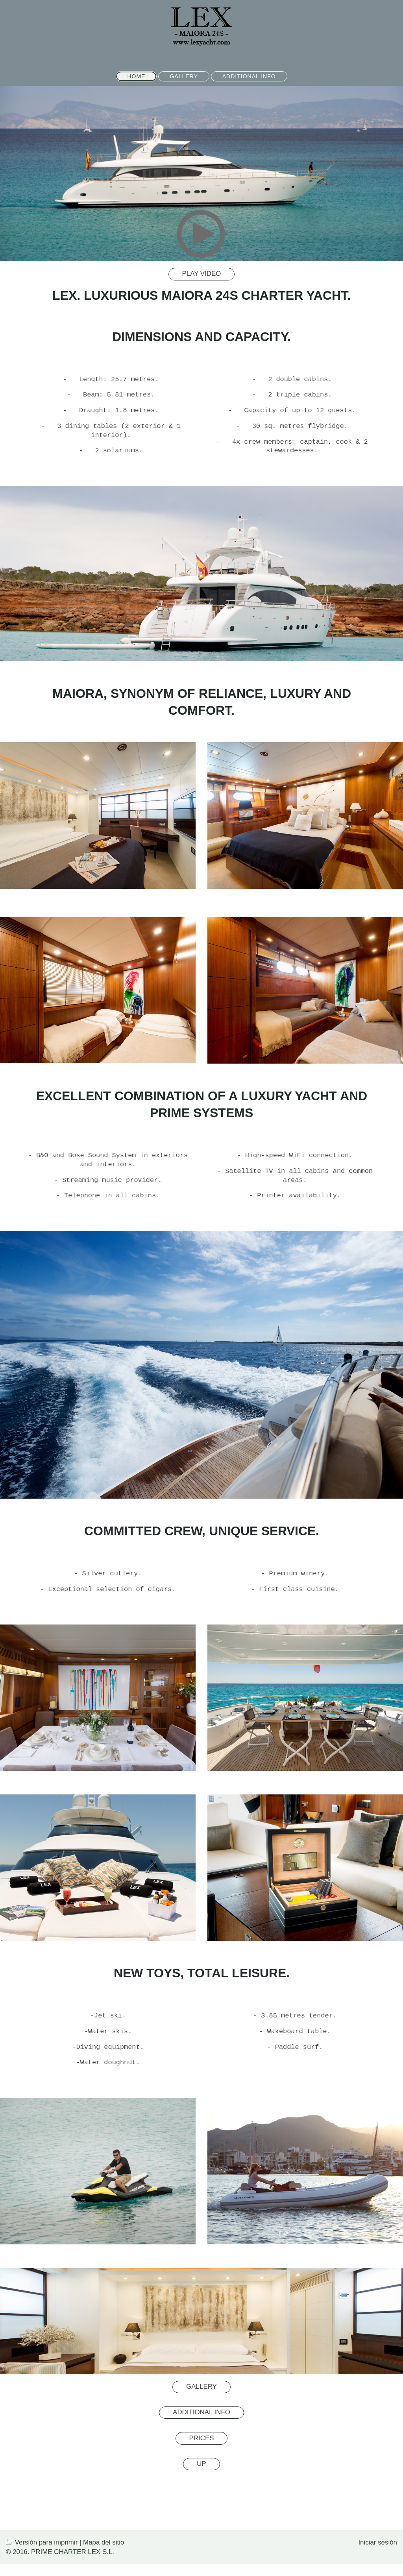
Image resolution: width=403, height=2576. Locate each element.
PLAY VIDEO (201, 273)
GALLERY (201, 2386)
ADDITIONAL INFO (201, 2412)
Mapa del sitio (103, 2542)
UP (201, 2463)
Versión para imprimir (42, 2542)
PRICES (201, 2438)
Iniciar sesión (377, 2542)
